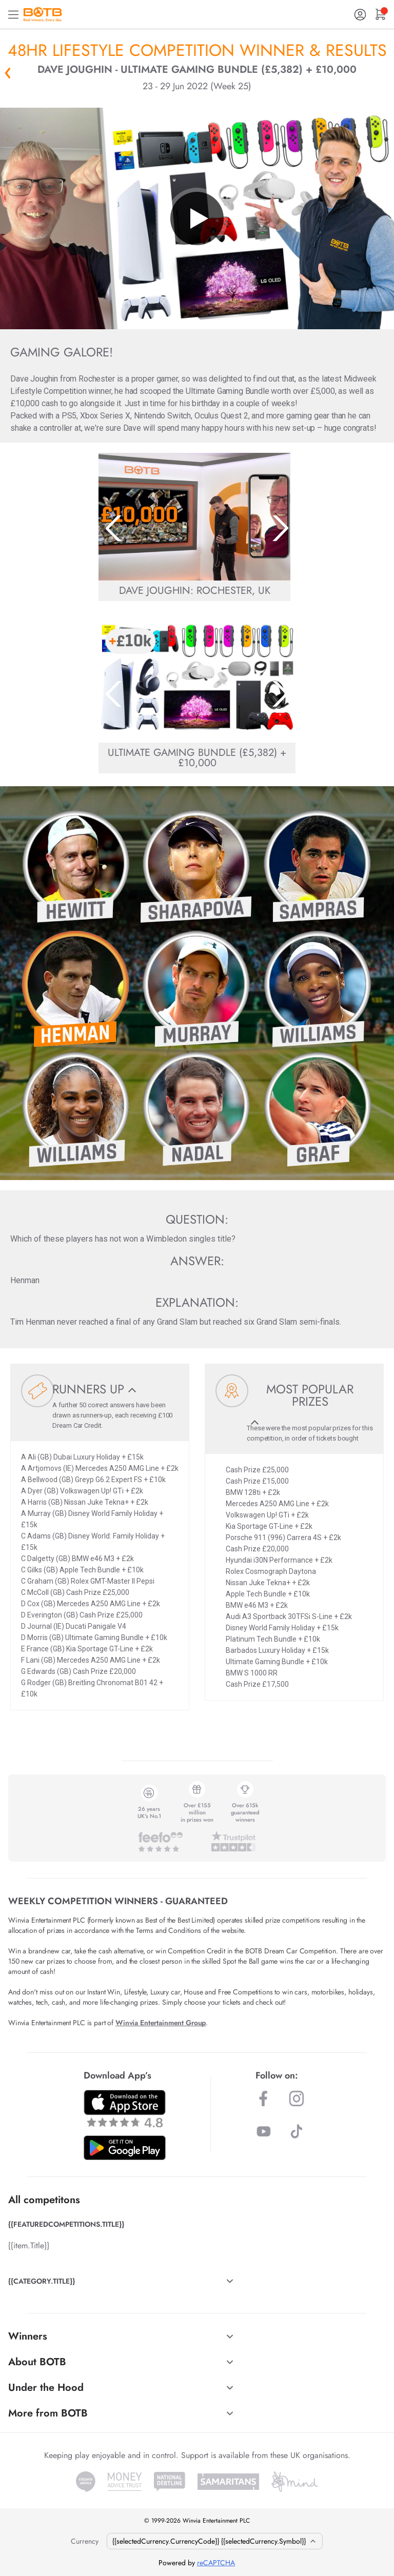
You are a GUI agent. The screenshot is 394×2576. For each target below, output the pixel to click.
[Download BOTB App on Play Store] (125, 2147)
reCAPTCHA (216, 2563)
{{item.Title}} (28, 2245)
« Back (7, 73)
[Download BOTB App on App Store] (125, 2108)
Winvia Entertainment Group (160, 2023)
